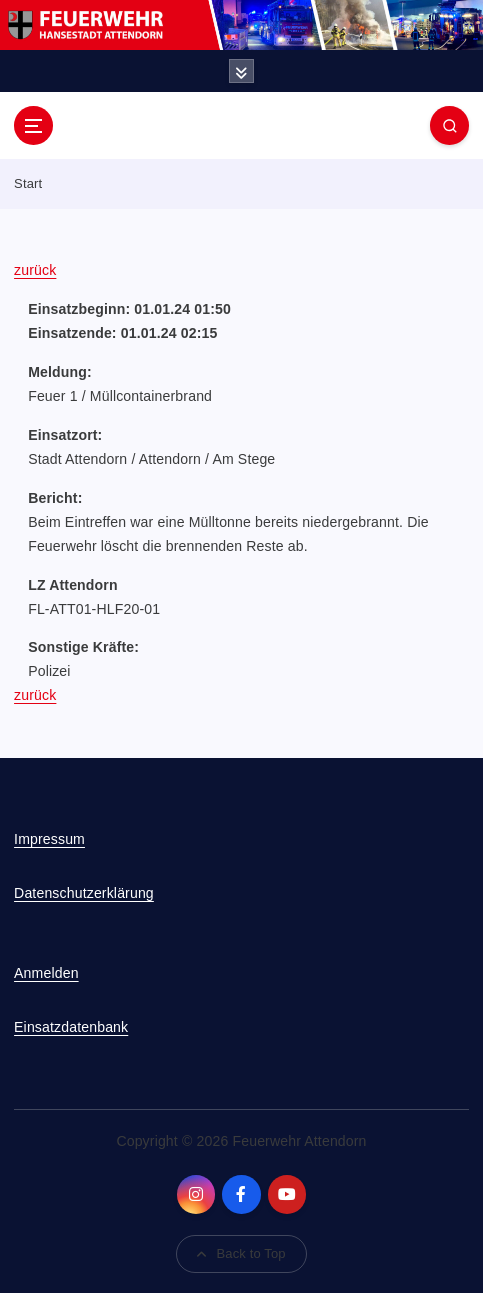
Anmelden (46, 973)
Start (28, 183)
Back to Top (241, 1253)
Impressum (49, 839)
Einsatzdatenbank (71, 1027)
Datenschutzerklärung (84, 893)
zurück (35, 270)
